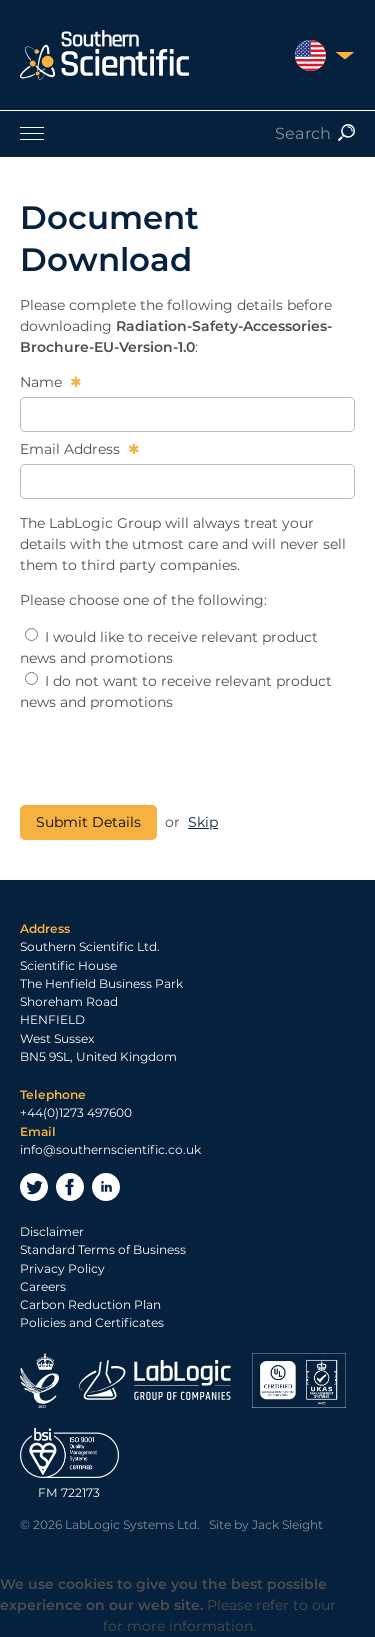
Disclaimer (52, 1231)
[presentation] (172, 759)
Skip (203, 822)
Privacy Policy (62, 1268)
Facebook (70, 1187)
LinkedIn (106, 1187)
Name (43, 382)
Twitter (34, 1187)
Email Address (72, 449)
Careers (43, 1286)
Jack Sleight (287, 1524)
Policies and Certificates (92, 1322)
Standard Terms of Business (103, 1249)
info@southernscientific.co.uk (110, 1149)
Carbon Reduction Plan (90, 1304)
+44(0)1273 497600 (76, 1112)
